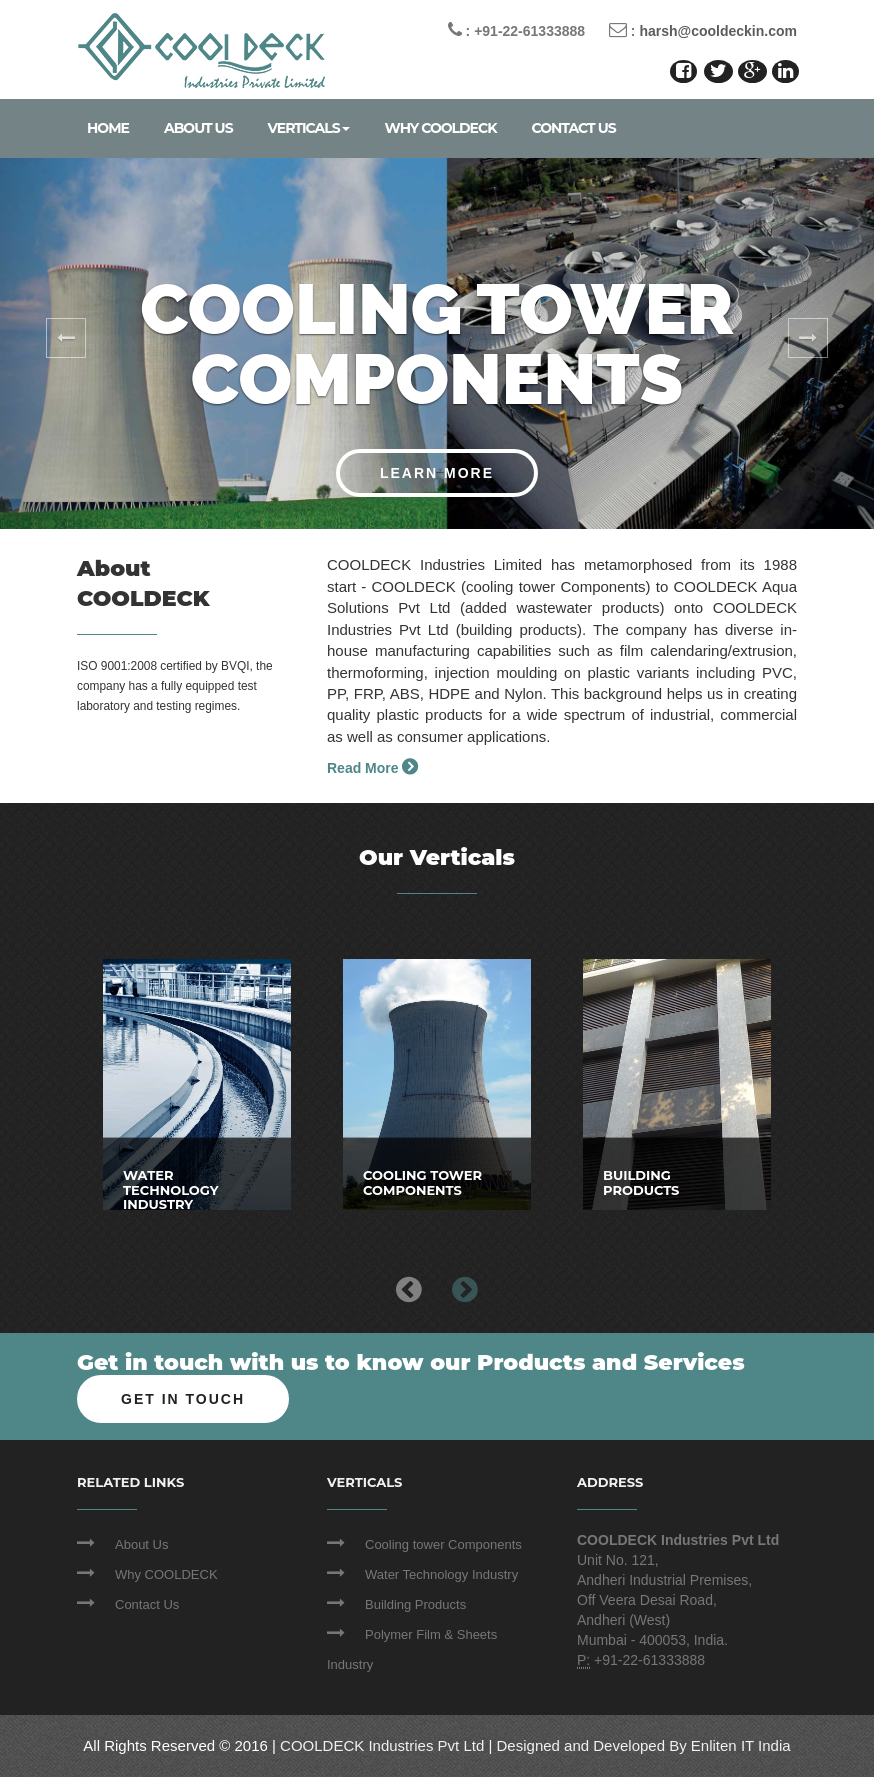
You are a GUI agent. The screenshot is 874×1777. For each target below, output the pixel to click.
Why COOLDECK (441, 128)
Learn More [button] (437, 473)
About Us (198, 128)
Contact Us (574, 128)
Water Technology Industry (441, 1574)
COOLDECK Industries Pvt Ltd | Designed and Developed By (485, 1745)
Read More (372, 768)
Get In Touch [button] (183, 1399)
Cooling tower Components (443, 1544)
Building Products (415, 1604)
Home (108, 128)
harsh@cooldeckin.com (718, 31)
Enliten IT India (741, 1745)
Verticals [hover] (309, 128)
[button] (65, 343)
